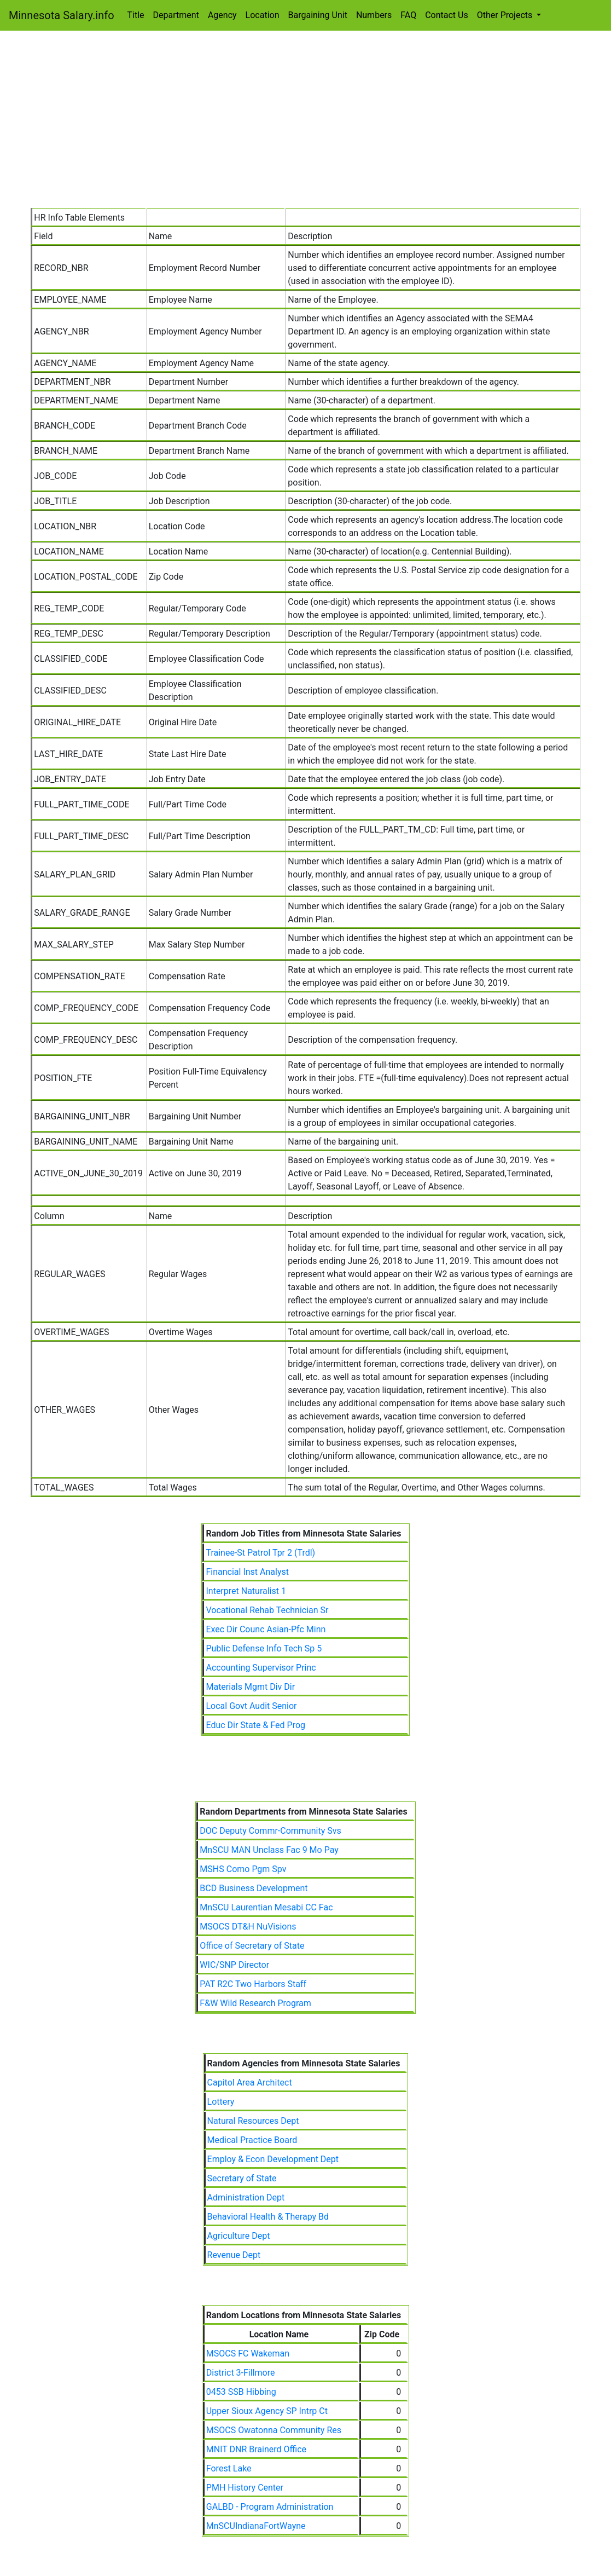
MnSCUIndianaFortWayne (256, 2526)
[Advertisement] (305, 126)
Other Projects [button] (506, 15)
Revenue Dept (234, 2255)
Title (135, 15)
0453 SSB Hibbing (241, 2392)
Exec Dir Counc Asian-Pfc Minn (265, 1629)
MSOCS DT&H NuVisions (248, 1926)
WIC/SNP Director (234, 1965)
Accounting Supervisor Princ (261, 1667)
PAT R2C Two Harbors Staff (253, 1984)
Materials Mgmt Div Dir (250, 1687)
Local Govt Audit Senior (251, 1706)
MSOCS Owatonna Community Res (273, 2430)
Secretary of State (242, 2178)
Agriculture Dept (238, 2236)
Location (263, 15)
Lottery (221, 2101)
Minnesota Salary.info (61, 15)
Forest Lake (229, 2468)
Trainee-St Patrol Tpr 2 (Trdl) (260, 1552)
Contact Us (446, 15)
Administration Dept (246, 2197)
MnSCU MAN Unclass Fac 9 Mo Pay (269, 1850)
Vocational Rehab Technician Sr (267, 1610)
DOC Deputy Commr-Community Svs (270, 1831)
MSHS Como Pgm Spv (243, 1869)
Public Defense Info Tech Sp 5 (264, 1648)
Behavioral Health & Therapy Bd (268, 2216)
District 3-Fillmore (240, 2372)
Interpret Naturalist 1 (246, 1591)
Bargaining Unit (317, 15)
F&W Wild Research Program (255, 2003)
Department (176, 15)
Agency (222, 15)
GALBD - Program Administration (270, 2507)
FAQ (408, 15)
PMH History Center (244, 2487)
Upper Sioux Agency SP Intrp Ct (267, 2411)
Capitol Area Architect (249, 2082)
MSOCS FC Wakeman (247, 2353)
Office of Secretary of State (252, 1945)
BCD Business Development (253, 1888)
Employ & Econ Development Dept (273, 2159)
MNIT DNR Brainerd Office (256, 2449)
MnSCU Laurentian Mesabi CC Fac (266, 1907)
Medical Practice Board (252, 2140)
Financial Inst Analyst (247, 1572)
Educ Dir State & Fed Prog (255, 1725)
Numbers (374, 15)
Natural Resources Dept (253, 2121)
